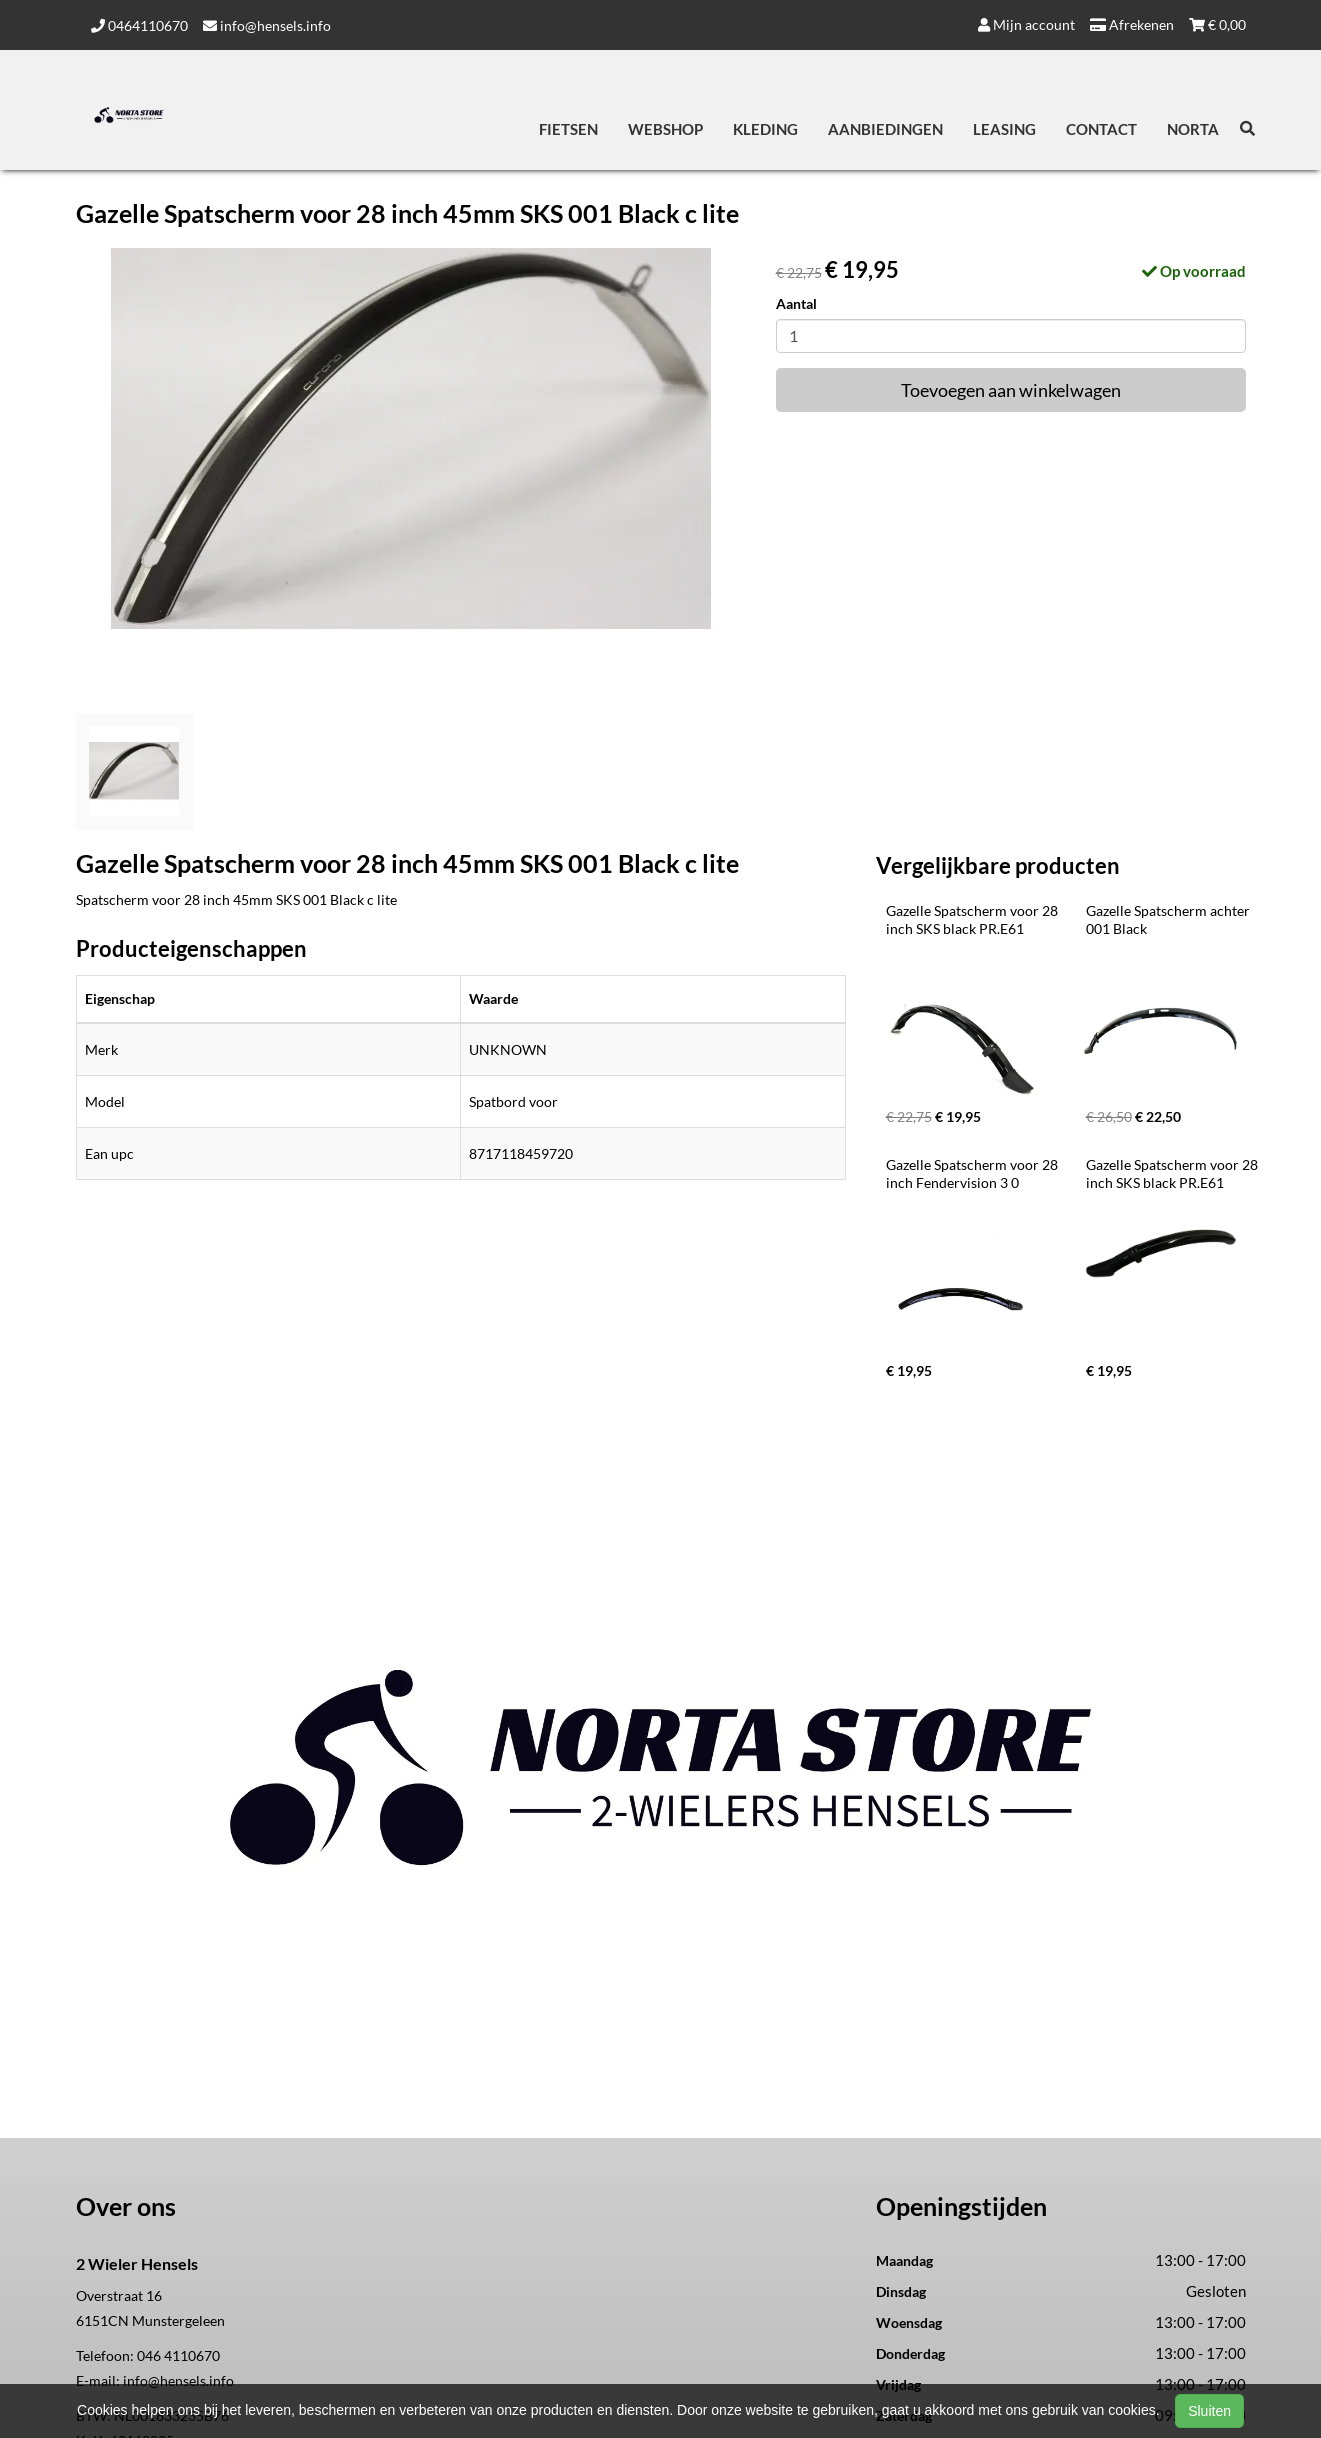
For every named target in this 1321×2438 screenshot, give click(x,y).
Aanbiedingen (885, 129)
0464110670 (139, 25)
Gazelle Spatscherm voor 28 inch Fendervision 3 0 (973, 1173)
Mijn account (1026, 24)
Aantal (796, 303)
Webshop (665, 129)
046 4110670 (178, 2355)
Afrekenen (1132, 24)
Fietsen (568, 129)
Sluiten (1209, 2411)
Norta (1193, 129)
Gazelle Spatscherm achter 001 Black (1169, 919)
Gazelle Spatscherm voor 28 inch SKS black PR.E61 (973, 919)
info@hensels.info (267, 25)
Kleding (765, 129)
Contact (1101, 129)
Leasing (1004, 129)
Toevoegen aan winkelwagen (1011, 390)
